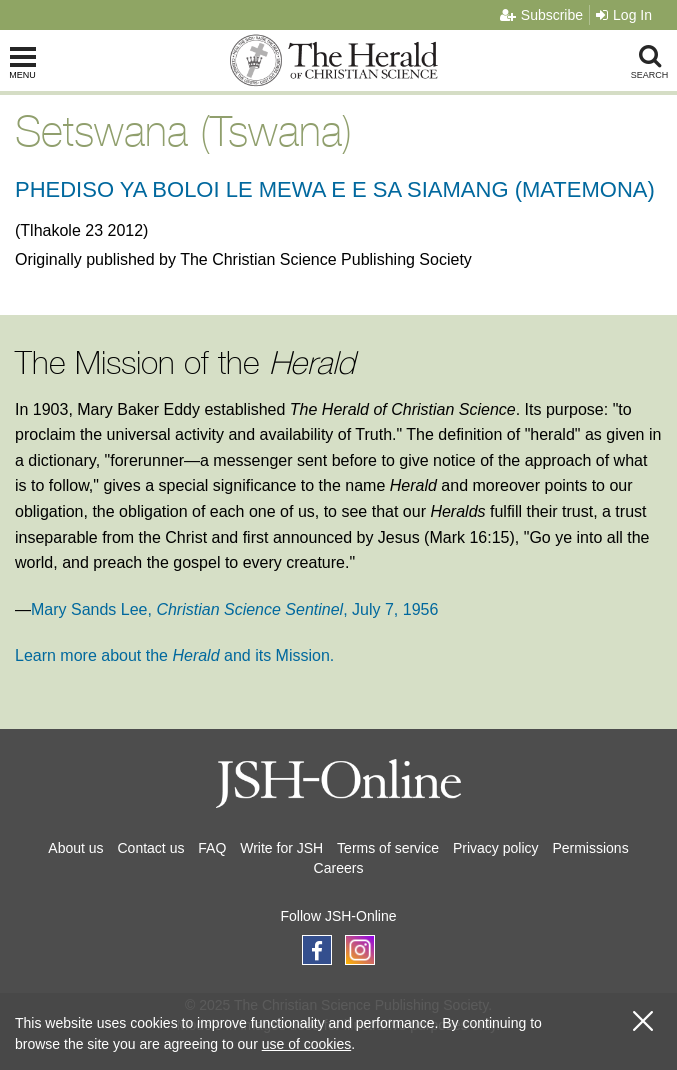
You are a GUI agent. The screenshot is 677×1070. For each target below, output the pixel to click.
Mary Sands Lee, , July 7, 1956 (234, 609)
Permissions (590, 848)
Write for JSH (281, 848)
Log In (624, 15)
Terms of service (388, 848)
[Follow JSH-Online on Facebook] (317, 950)
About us (75, 848)
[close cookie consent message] (643, 1021)
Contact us (151, 848)
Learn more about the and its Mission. (174, 655)
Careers (339, 868)
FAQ (212, 848)
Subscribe (541, 15)
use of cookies (307, 1044)
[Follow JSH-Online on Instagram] (360, 950)
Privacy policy (496, 848)
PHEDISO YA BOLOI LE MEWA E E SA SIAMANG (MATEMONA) (335, 189)
